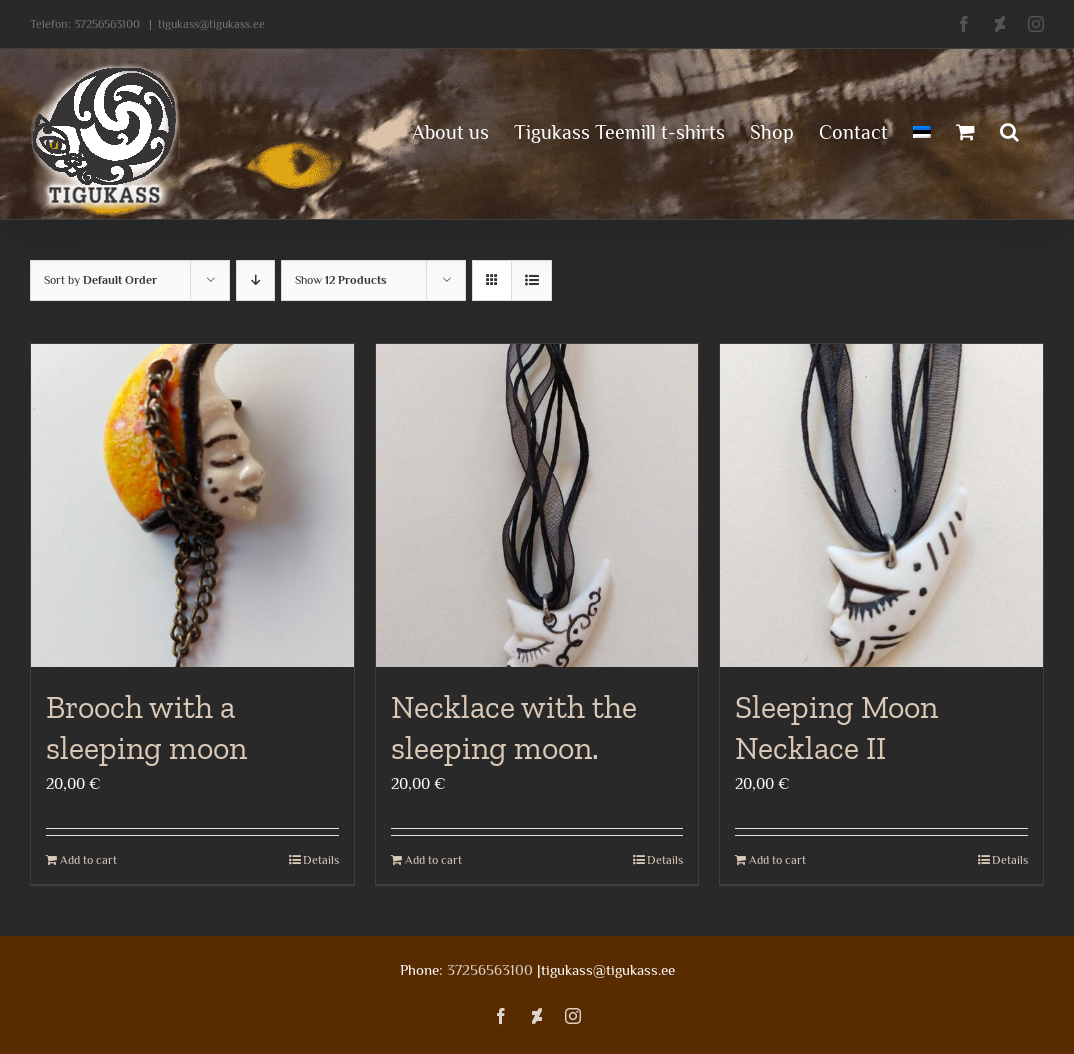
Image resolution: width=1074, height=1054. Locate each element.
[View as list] (531, 280)
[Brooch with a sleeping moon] (192, 505)
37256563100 (107, 24)
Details (321, 860)
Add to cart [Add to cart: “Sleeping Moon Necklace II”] (777, 860)
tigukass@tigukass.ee (211, 24)
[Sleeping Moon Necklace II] (881, 505)
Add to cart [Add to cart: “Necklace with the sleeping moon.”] (433, 860)
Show (341, 280)
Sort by (100, 280)
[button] (1009, 130)
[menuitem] (922, 130)
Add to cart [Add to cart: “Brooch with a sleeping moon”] (88, 860)
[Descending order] (255, 280)
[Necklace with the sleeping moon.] (537, 505)
